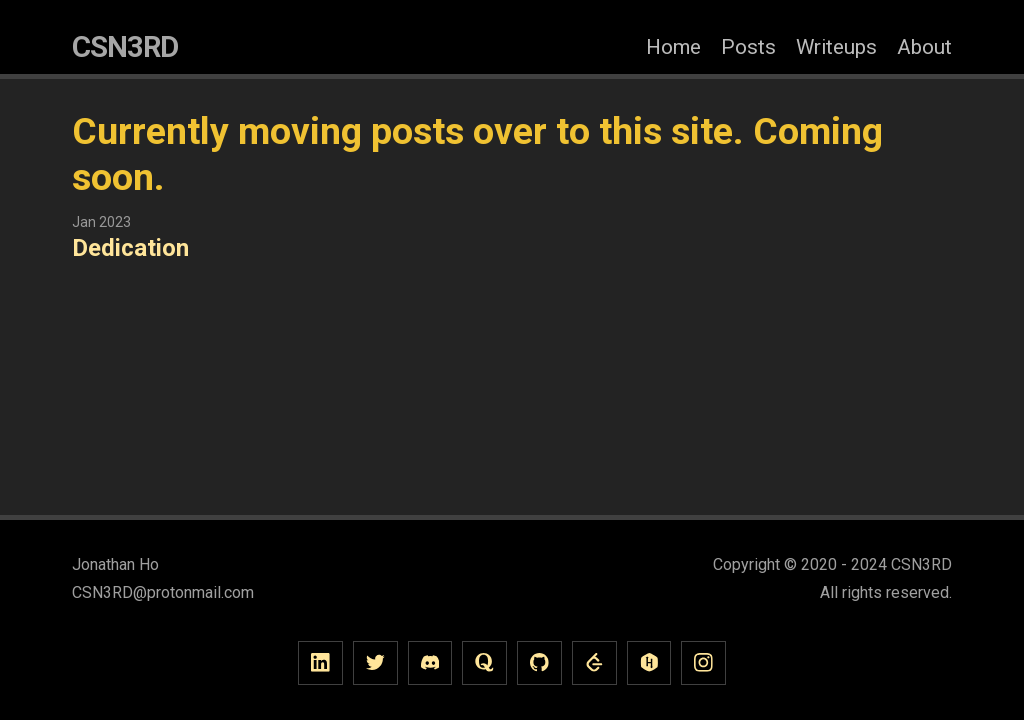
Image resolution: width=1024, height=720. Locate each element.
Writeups (836, 47)
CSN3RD (125, 47)
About (924, 47)
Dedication (130, 248)
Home (673, 47)
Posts (748, 47)
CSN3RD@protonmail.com (163, 592)
